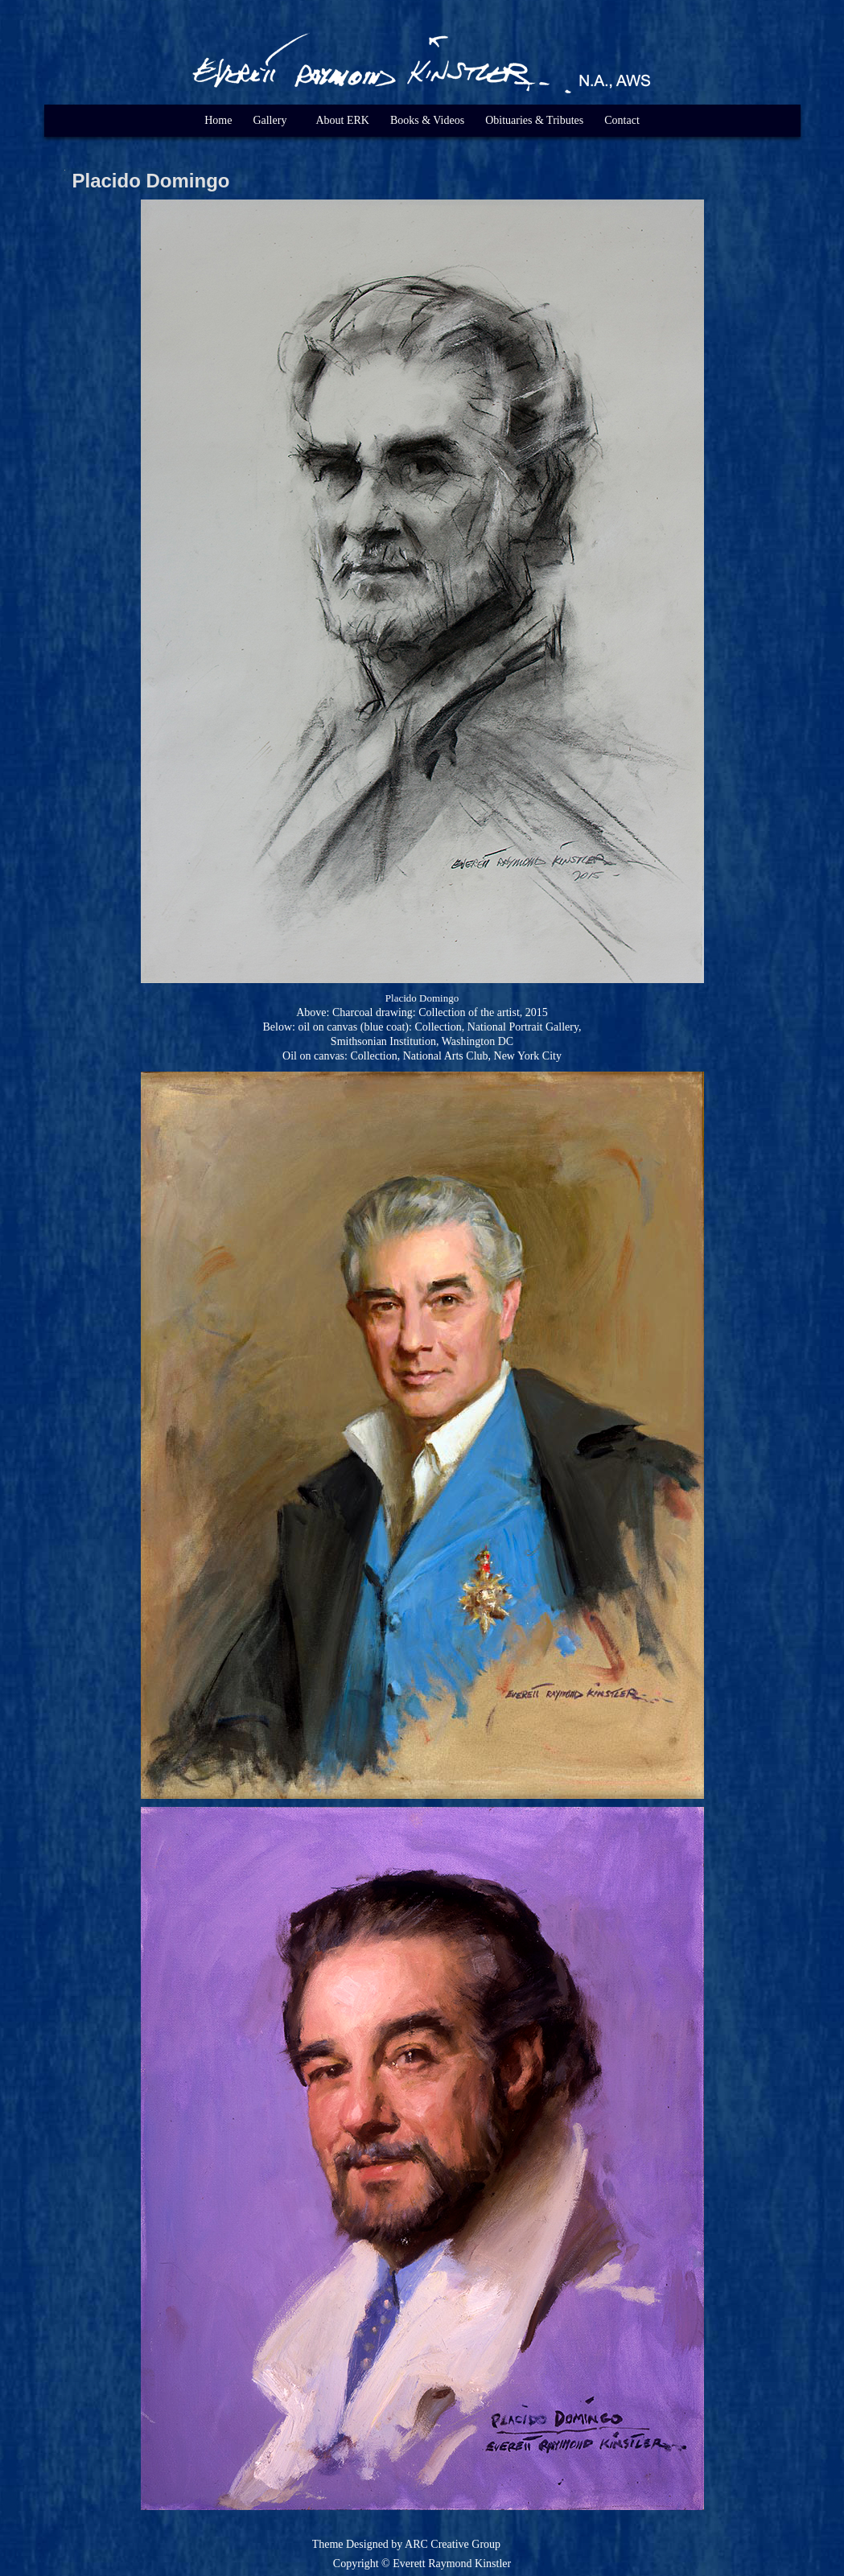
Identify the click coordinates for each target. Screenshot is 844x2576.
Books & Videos (427, 120)
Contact (622, 120)
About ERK (342, 120)
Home (218, 120)
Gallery (269, 120)
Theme (328, 2544)
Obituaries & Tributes (534, 120)
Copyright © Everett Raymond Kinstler (422, 2563)
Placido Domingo (151, 180)
